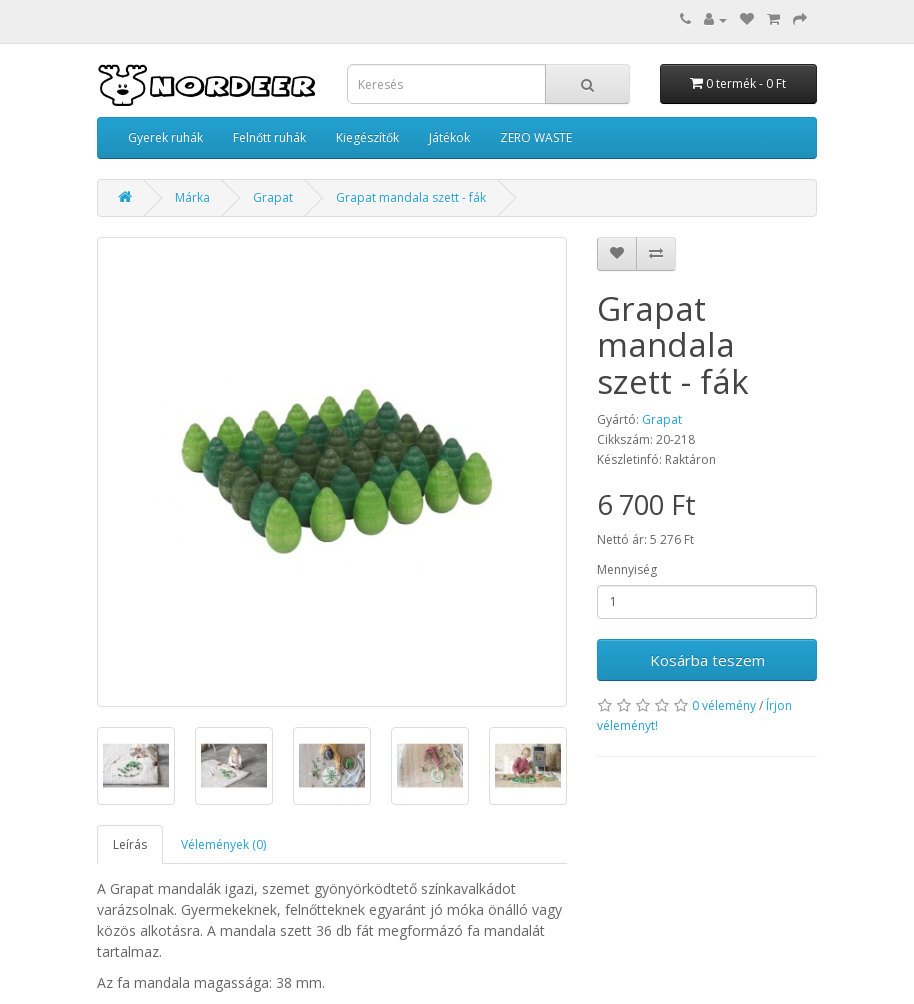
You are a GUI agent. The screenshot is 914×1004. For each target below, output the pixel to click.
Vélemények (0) (223, 844)
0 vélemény (724, 705)
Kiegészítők (367, 137)
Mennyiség (627, 569)
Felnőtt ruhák (269, 137)
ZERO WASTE (536, 137)
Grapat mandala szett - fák (411, 197)
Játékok (449, 137)
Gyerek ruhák (165, 137)
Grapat (273, 197)
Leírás (130, 844)
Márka (192, 197)
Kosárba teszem (707, 660)
